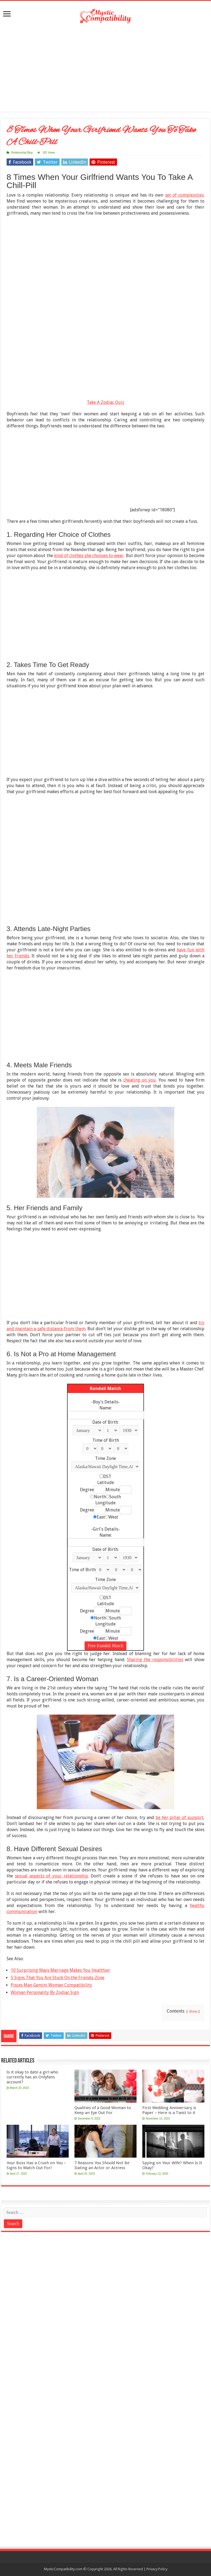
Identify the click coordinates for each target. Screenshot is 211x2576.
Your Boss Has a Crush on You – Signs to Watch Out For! (36, 2165)
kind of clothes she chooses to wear (89, 555)
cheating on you (139, 1080)
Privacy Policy (156, 2569)
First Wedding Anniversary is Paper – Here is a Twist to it (169, 2110)
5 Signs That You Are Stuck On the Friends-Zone (57, 1977)
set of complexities (184, 195)
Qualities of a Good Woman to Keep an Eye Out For (102, 2110)
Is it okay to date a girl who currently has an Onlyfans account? (32, 2077)
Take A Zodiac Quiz (105, 402)
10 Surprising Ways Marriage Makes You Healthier (60, 1970)
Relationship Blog (22, 152)
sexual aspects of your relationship (51, 1876)
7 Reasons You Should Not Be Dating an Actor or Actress (101, 2165)
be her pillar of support (180, 1817)
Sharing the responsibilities (155, 1659)
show (193, 2011)
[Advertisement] (105, 68)
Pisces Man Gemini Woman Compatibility (51, 1985)
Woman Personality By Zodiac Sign (45, 1992)
